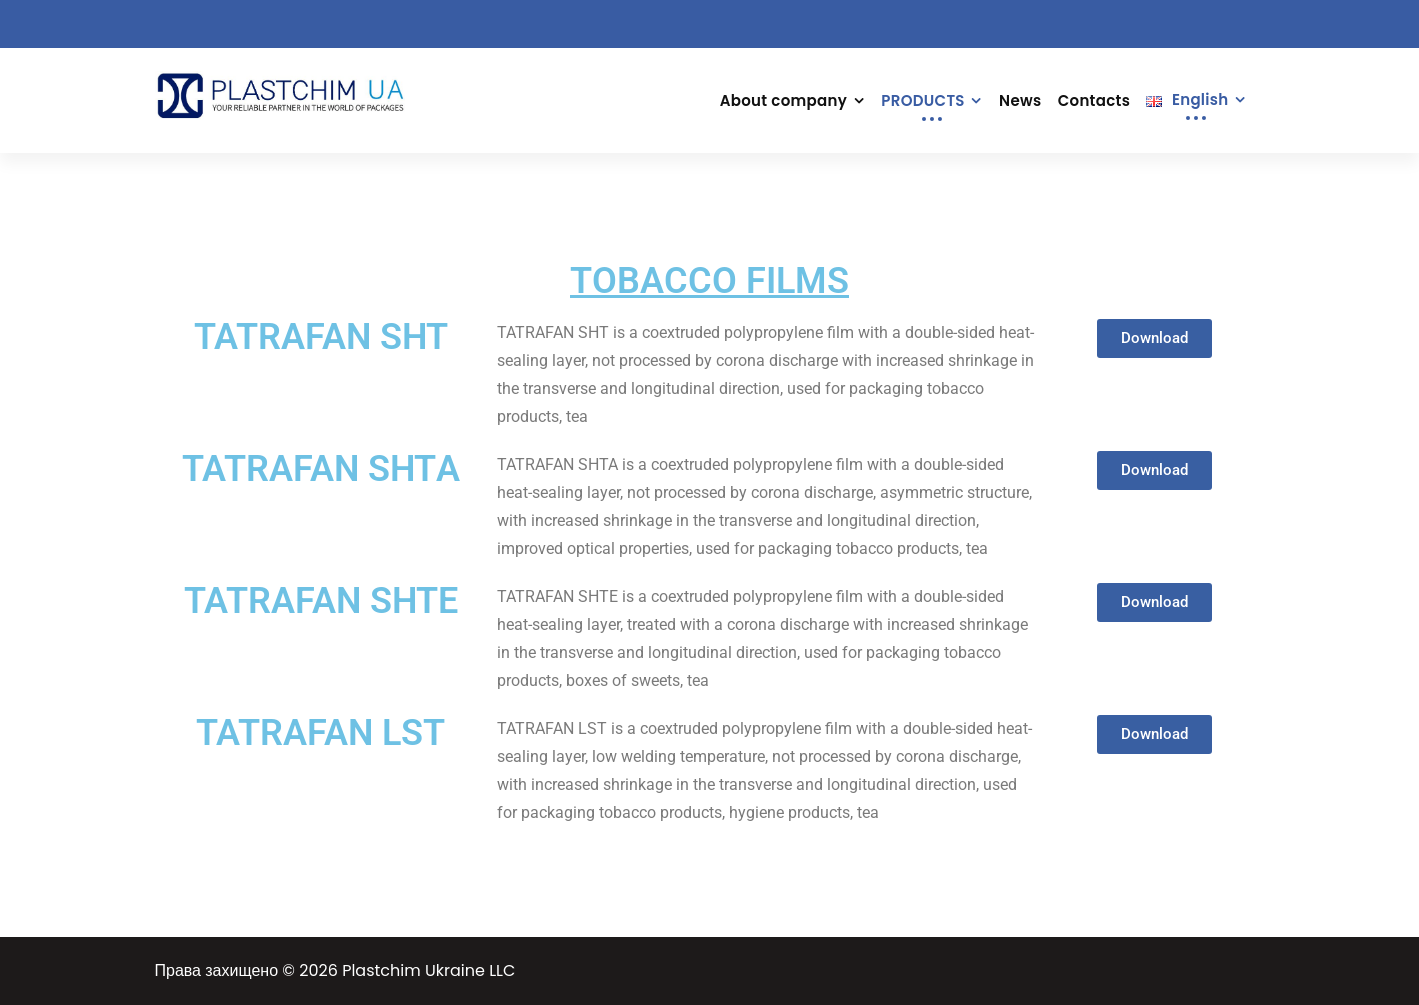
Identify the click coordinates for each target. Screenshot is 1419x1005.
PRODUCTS (922, 100)
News (1020, 100)
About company (783, 100)
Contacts (1094, 100)
